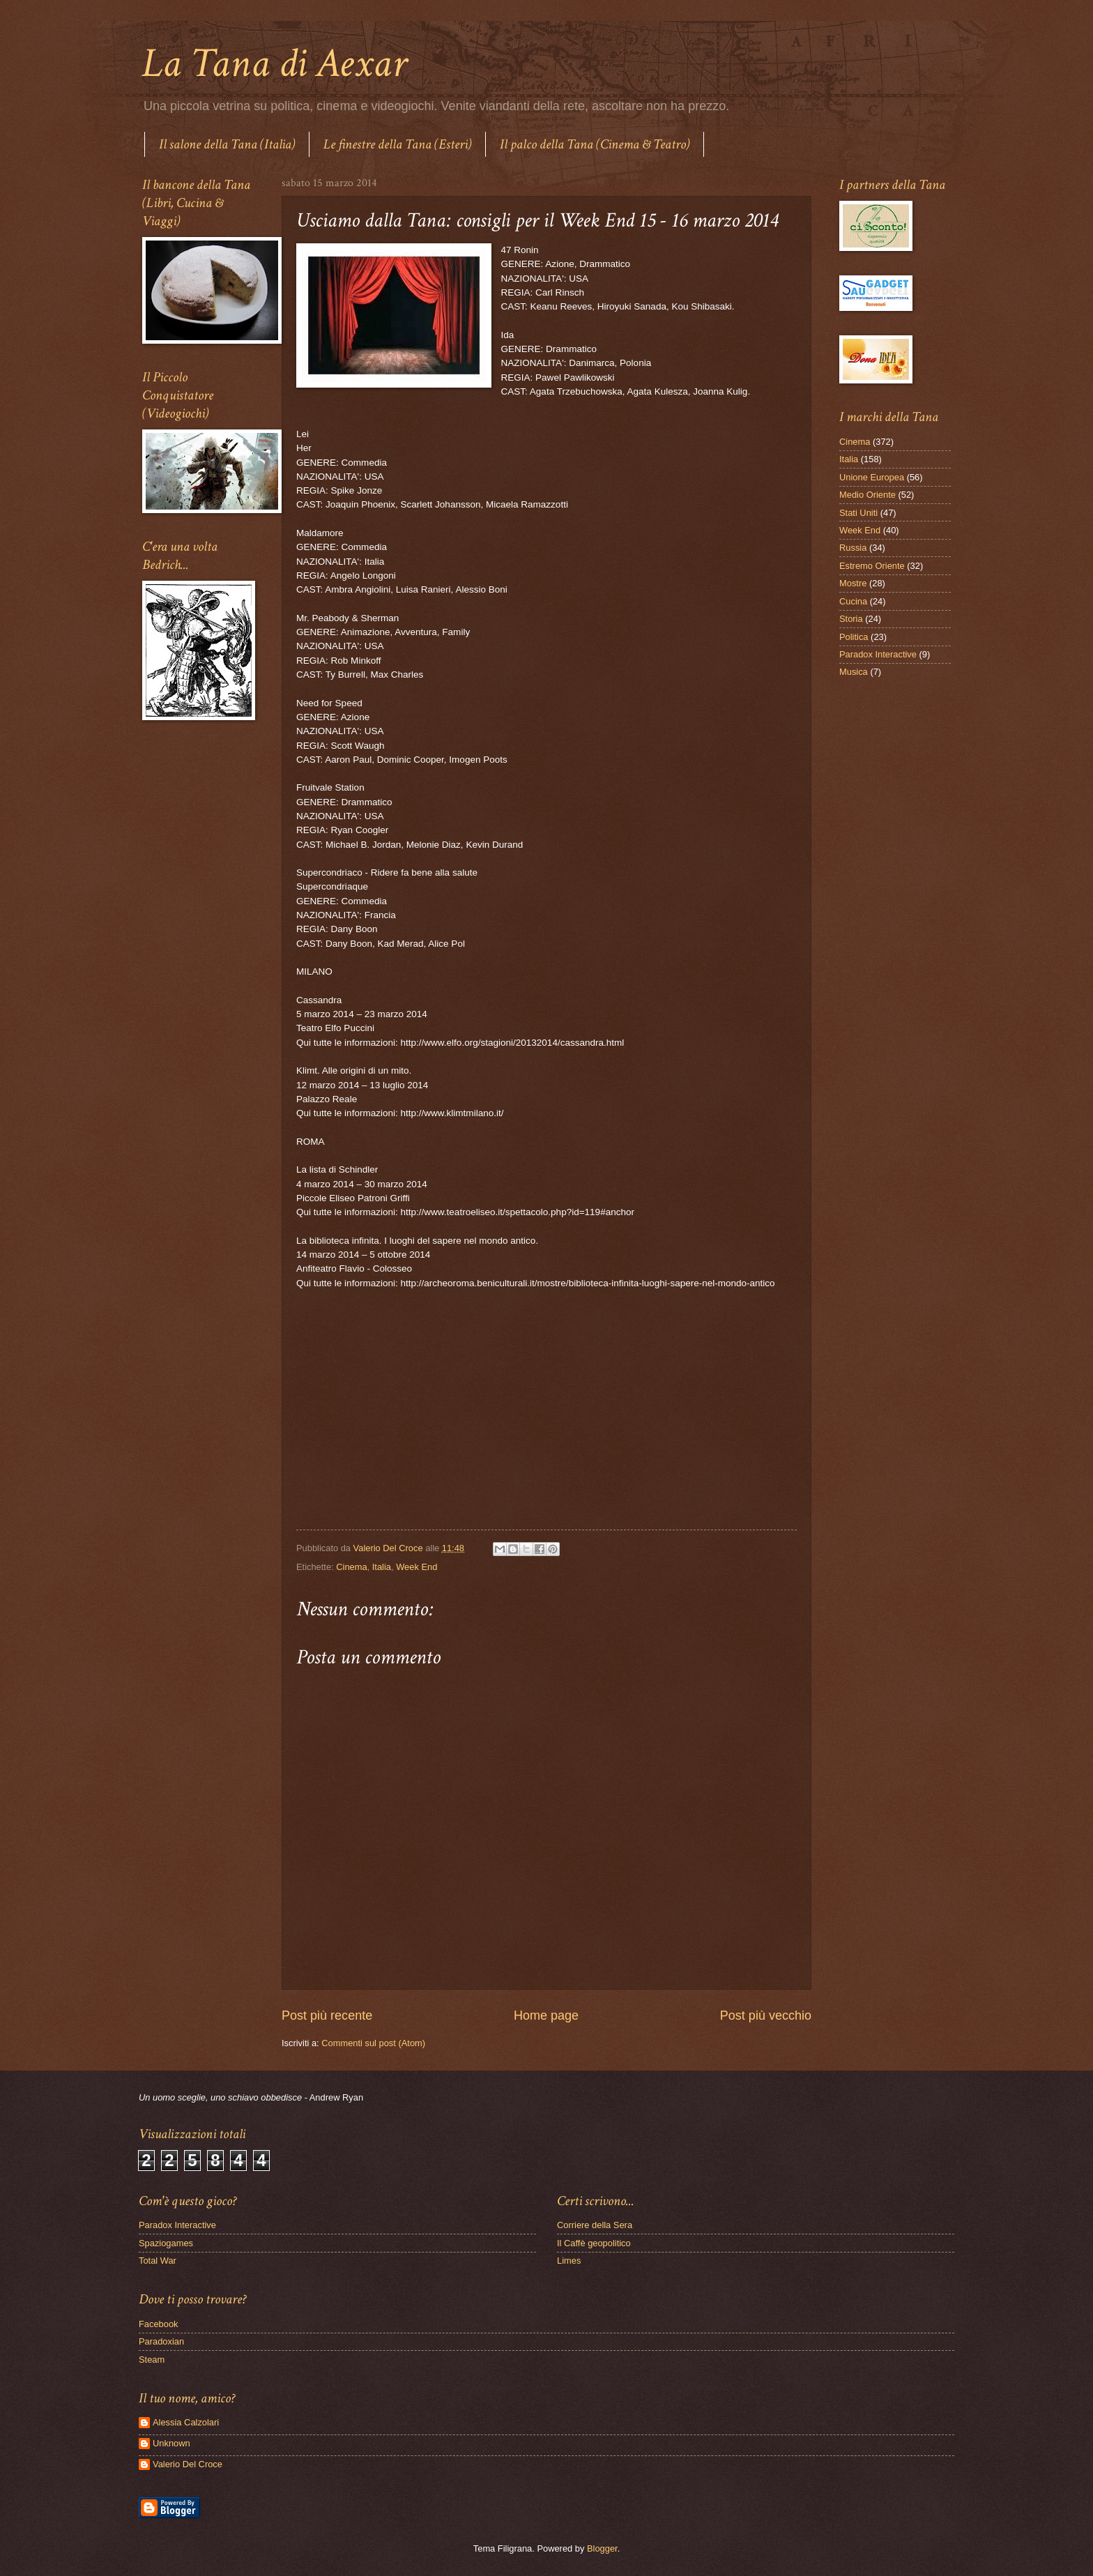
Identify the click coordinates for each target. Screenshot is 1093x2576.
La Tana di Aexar (274, 63)
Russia (852, 547)
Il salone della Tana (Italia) (227, 144)
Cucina (853, 601)
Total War (157, 2260)
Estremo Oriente (872, 566)
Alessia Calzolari (186, 2422)
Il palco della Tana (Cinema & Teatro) (594, 144)
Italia (381, 1567)
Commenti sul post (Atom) (373, 2043)
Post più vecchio (765, 2015)
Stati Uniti (858, 513)
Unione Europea (871, 477)
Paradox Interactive (878, 654)
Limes (569, 2260)
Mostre (852, 583)
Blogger (602, 2548)
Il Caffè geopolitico (594, 2243)
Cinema (351, 1567)
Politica (854, 637)
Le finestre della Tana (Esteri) (397, 144)
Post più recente (327, 2015)
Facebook (158, 2324)
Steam (152, 2359)
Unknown (171, 2443)
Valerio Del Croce (187, 2464)
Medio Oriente (867, 494)
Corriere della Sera (594, 2225)
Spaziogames (166, 2243)
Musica (853, 671)
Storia (851, 618)
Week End (416, 1567)
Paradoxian (161, 2341)
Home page (546, 2015)
